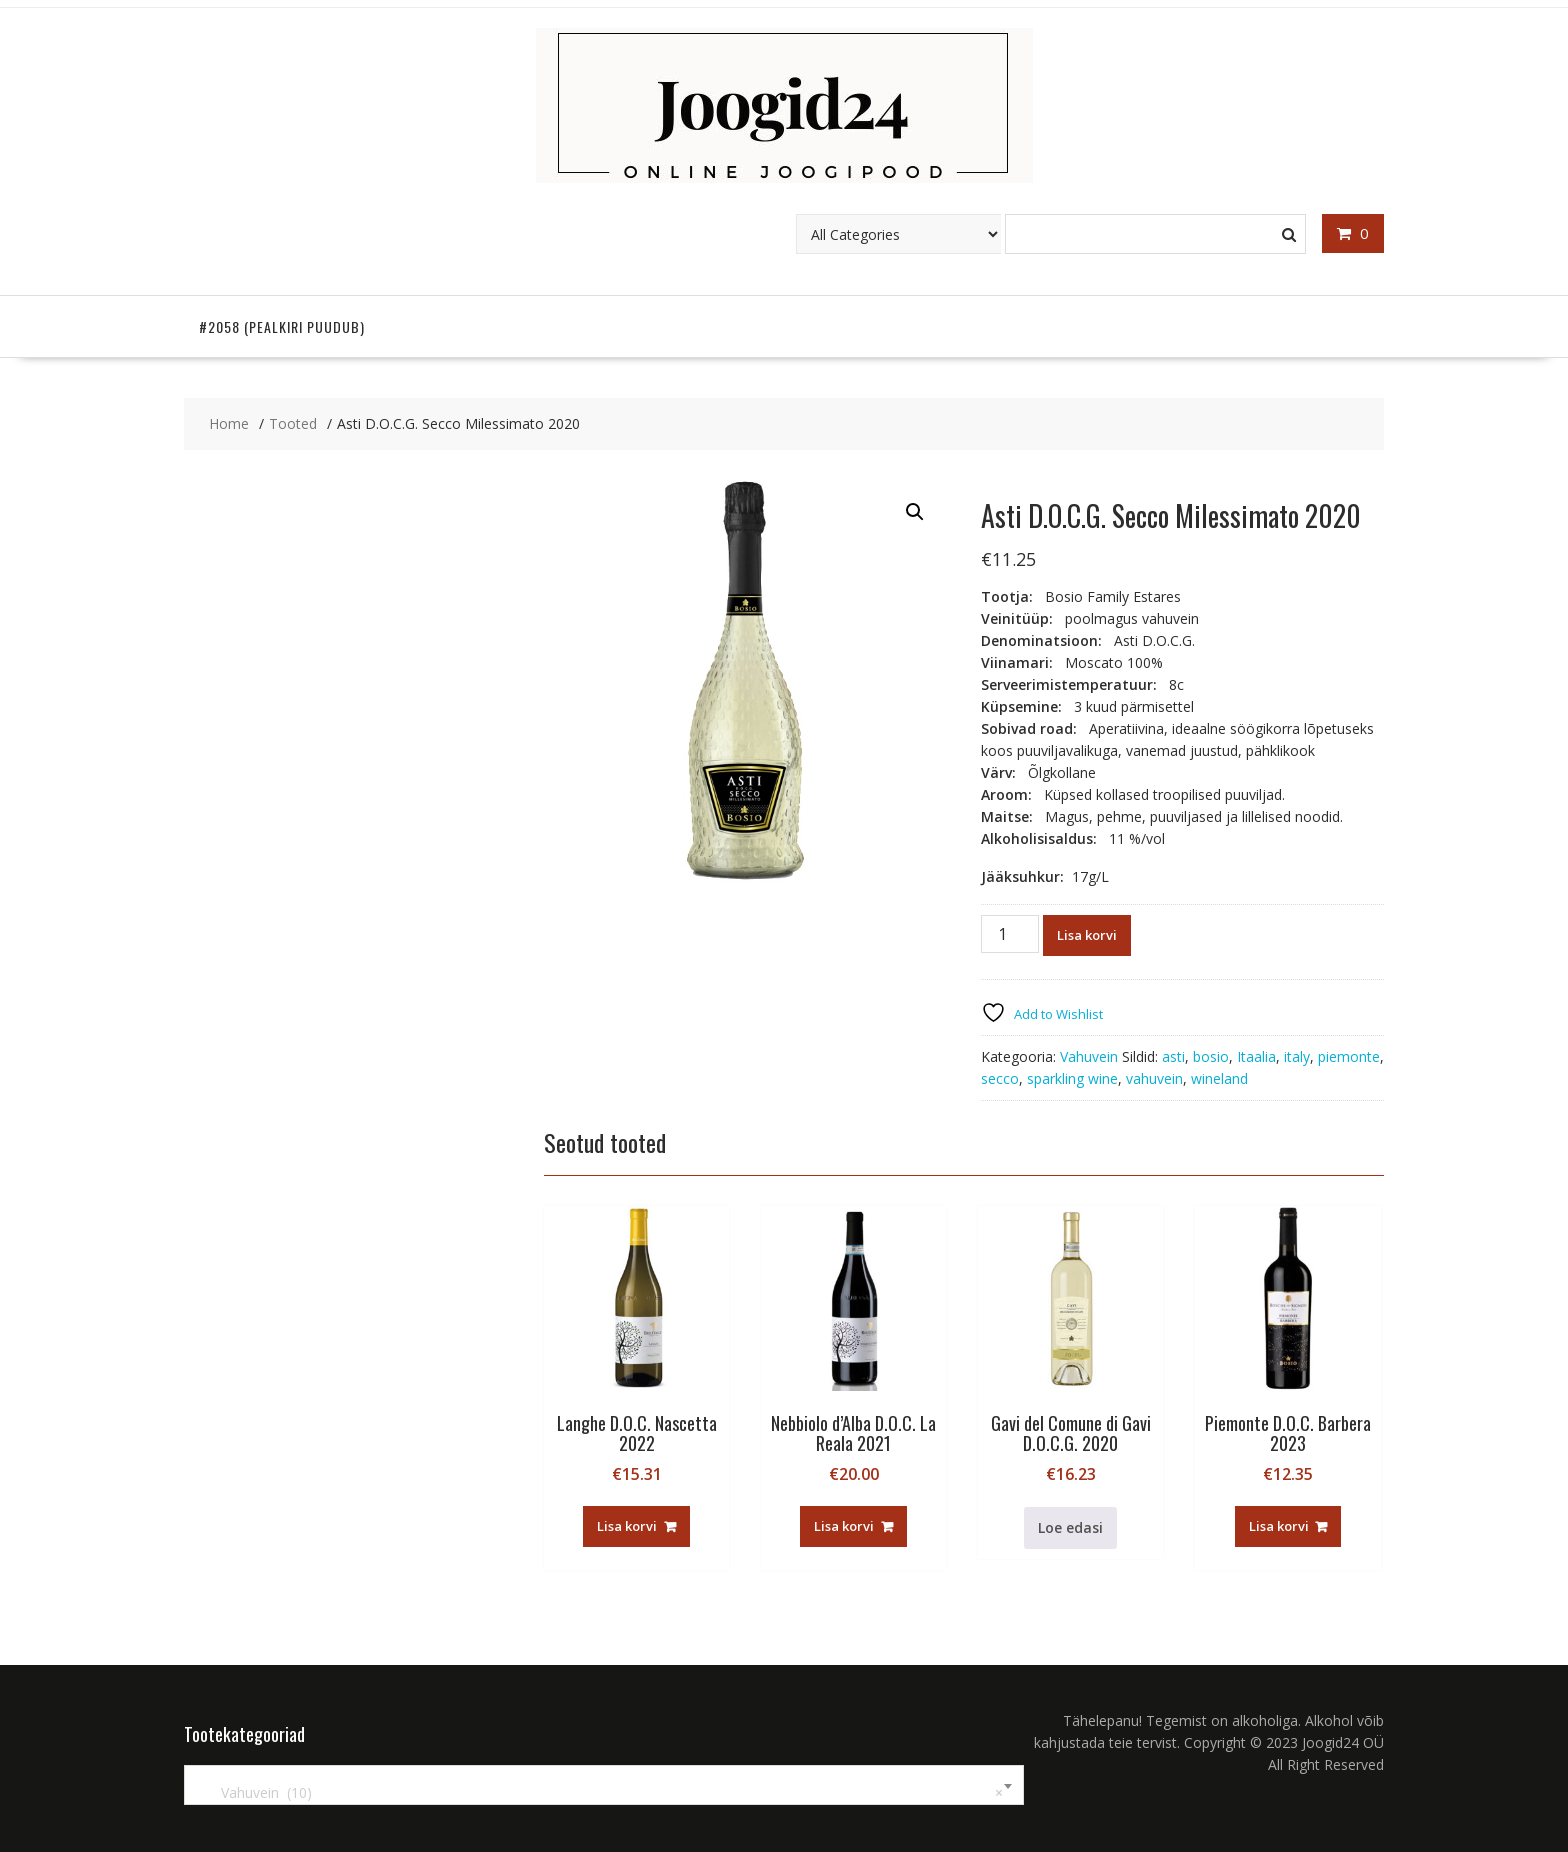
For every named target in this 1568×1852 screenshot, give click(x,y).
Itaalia (1256, 1056)
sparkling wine (1072, 1078)
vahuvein (1154, 1078)
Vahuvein (1089, 1056)
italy (1297, 1056)
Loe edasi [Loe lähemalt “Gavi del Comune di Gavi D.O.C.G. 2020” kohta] (1070, 1527)
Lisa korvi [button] (627, 1526)
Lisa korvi (1087, 935)
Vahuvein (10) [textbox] (600, 1793)
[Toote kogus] (1010, 934)
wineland (1219, 1078)
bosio (1211, 1056)
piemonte (1349, 1056)
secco (1000, 1078)
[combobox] (604, 1785)
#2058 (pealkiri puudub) (282, 326)
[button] (915, 512)
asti (1173, 1056)
